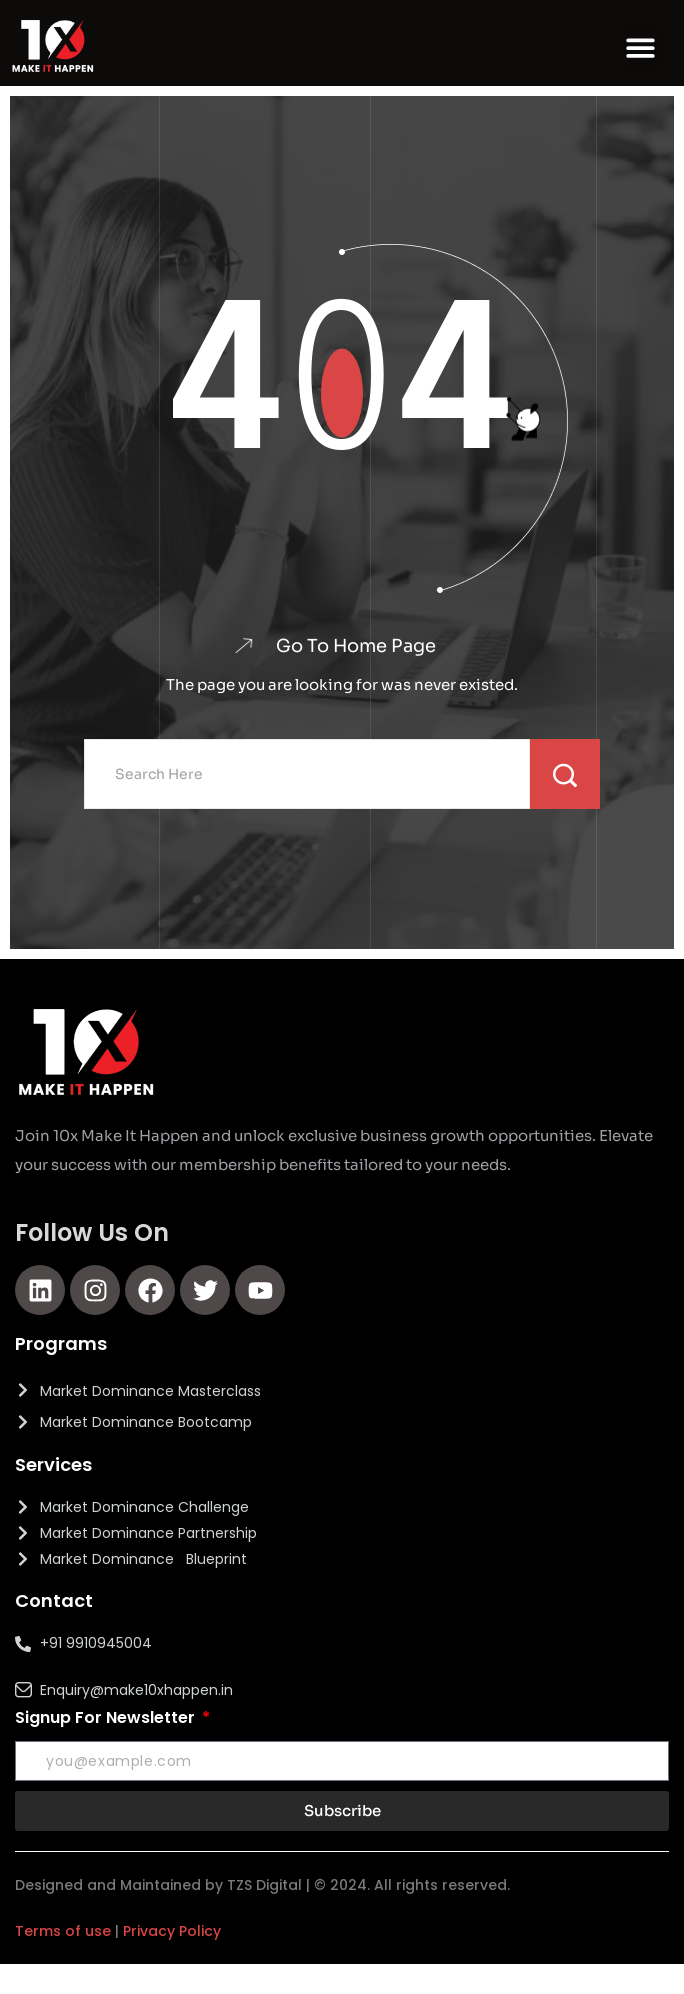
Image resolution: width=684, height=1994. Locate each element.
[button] (641, 48)
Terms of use (63, 1931)
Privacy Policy (172, 1931)
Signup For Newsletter (107, 1717)
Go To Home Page (356, 646)
